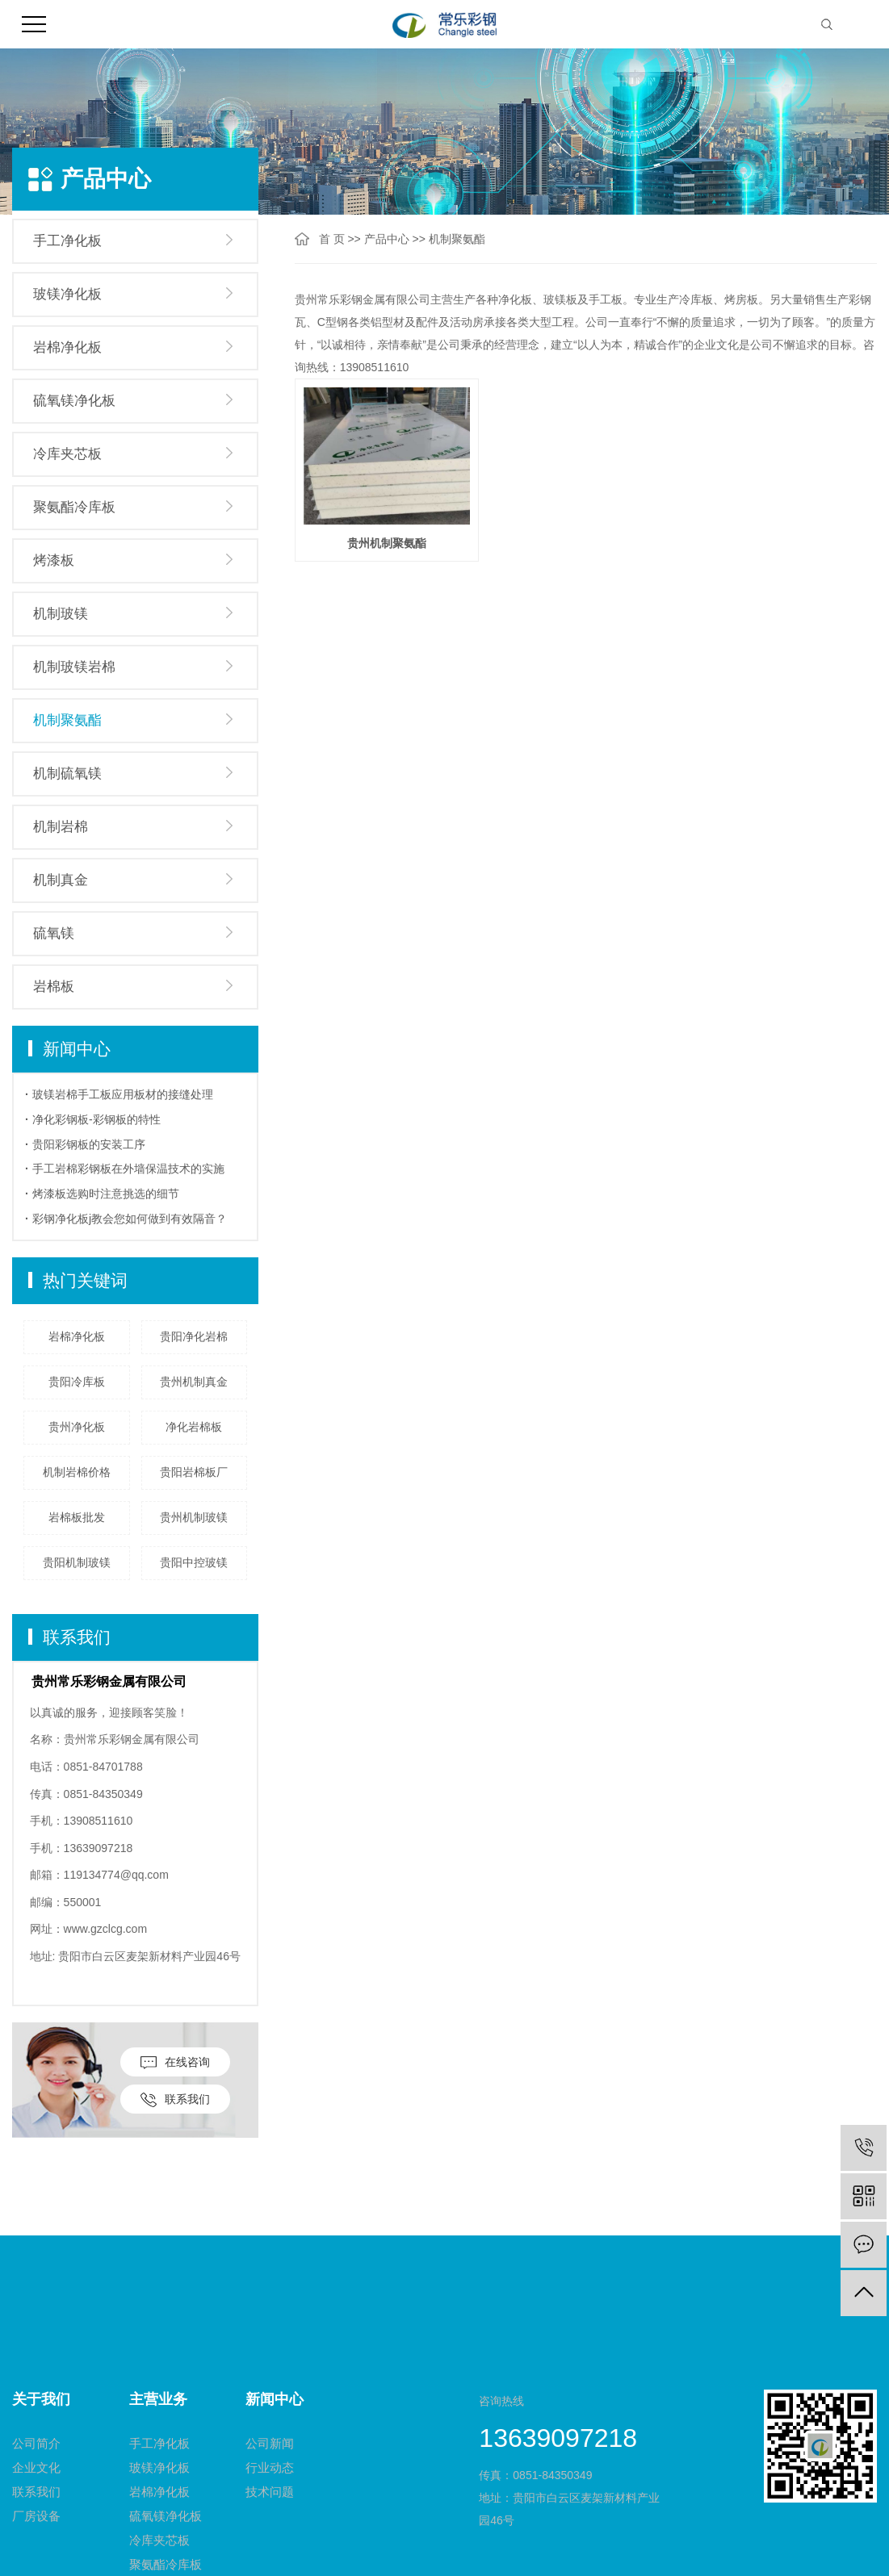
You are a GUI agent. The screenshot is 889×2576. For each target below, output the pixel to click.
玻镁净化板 (67, 294)
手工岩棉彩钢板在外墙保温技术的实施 (128, 1168)
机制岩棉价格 (77, 1472)
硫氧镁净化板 (74, 400)
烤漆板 (53, 560)
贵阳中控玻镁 (194, 1562)
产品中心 (386, 238)
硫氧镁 (53, 933)
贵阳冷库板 (76, 1381)
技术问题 (269, 2492)
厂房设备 (36, 2516)
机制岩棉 (60, 826)
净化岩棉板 (194, 1426)
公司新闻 (269, 2443)
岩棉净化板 (67, 347)
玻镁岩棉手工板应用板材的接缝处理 (122, 1094)
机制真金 (60, 880)
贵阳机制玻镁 (77, 1562)
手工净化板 (67, 241)
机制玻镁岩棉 (74, 667)
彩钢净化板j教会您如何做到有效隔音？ (129, 1218)
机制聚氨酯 (67, 720)
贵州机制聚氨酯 (386, 540)
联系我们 (175, 2100)
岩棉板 (53, 986)
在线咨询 (175, 2062)
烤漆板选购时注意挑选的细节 (105, 1193)
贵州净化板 (76, 1426)
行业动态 (269, 2467)
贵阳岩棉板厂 (194, 1472)
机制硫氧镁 (67, 773)
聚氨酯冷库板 (74, 507)
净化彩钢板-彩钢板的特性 (96, 1119)
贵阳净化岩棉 (194, 1336)
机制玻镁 (60, 613)
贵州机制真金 (194, 1381)
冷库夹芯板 (67, 454)
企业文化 (36, 2467)
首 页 (332, 238)
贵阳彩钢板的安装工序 (88, 1144)
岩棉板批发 (76, 1517)
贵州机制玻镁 (194, 1517)
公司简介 (36, 2443)
